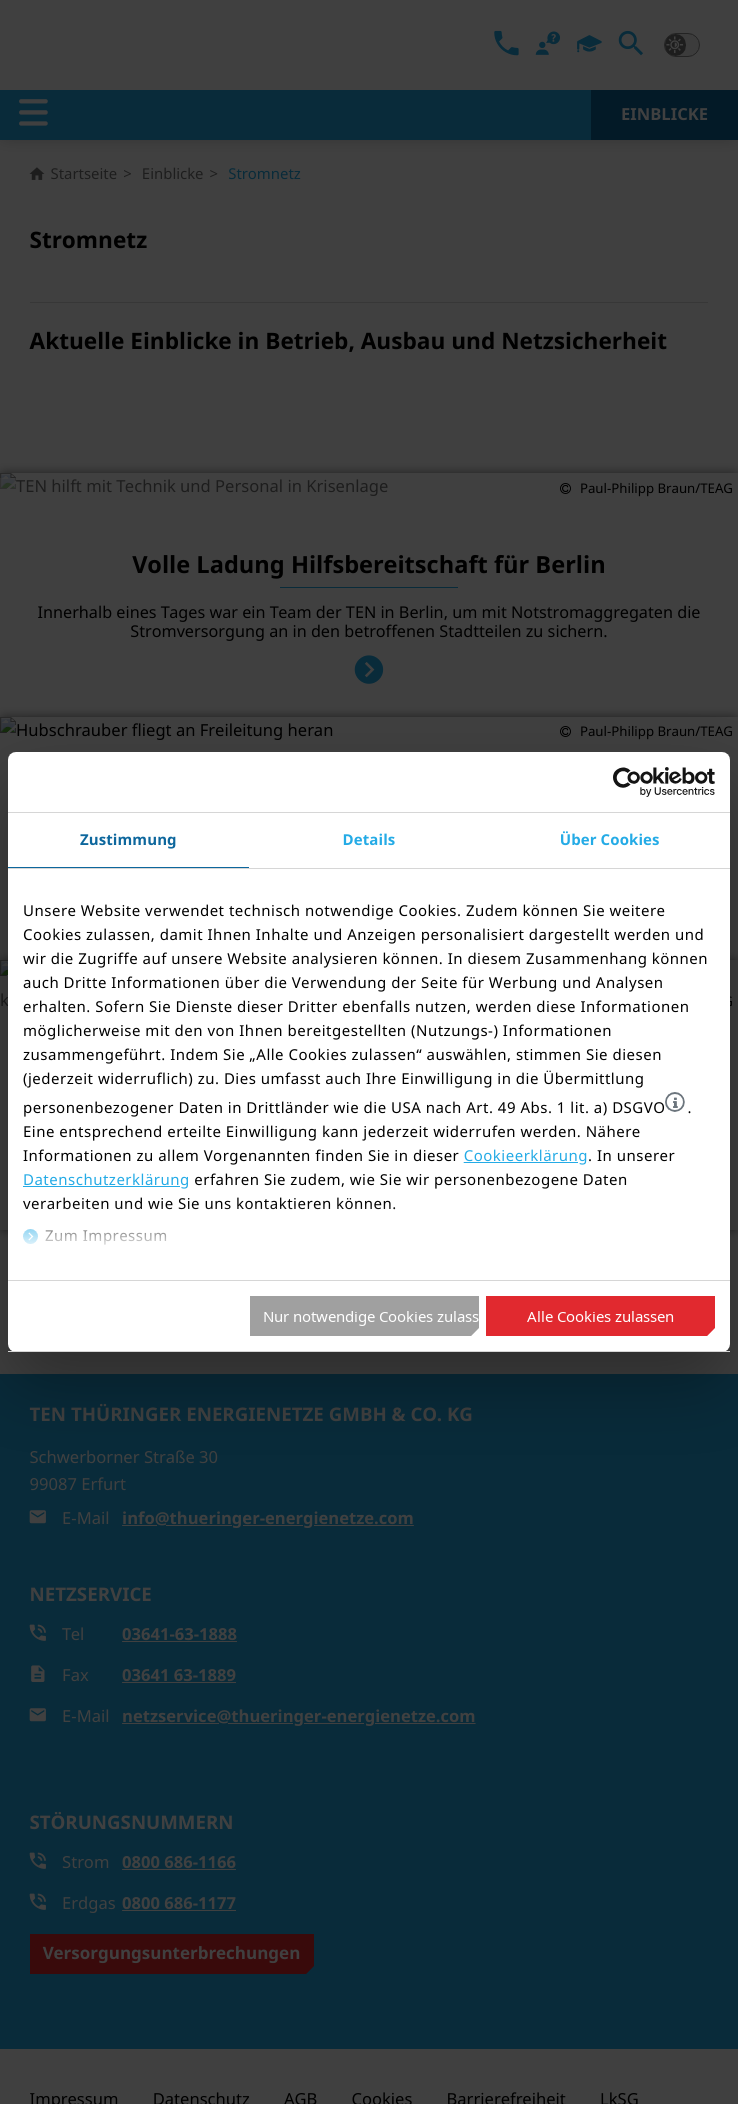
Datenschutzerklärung (106, 1180)
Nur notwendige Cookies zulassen (371, 1316)
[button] (675, 1102)
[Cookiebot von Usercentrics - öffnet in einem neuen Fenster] (627, 782)
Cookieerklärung (526, 1156)
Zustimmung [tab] (128, 839)
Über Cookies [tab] (610, 839)
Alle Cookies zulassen (600, 1316)
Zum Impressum (106, 1236)
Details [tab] (369, 839)
